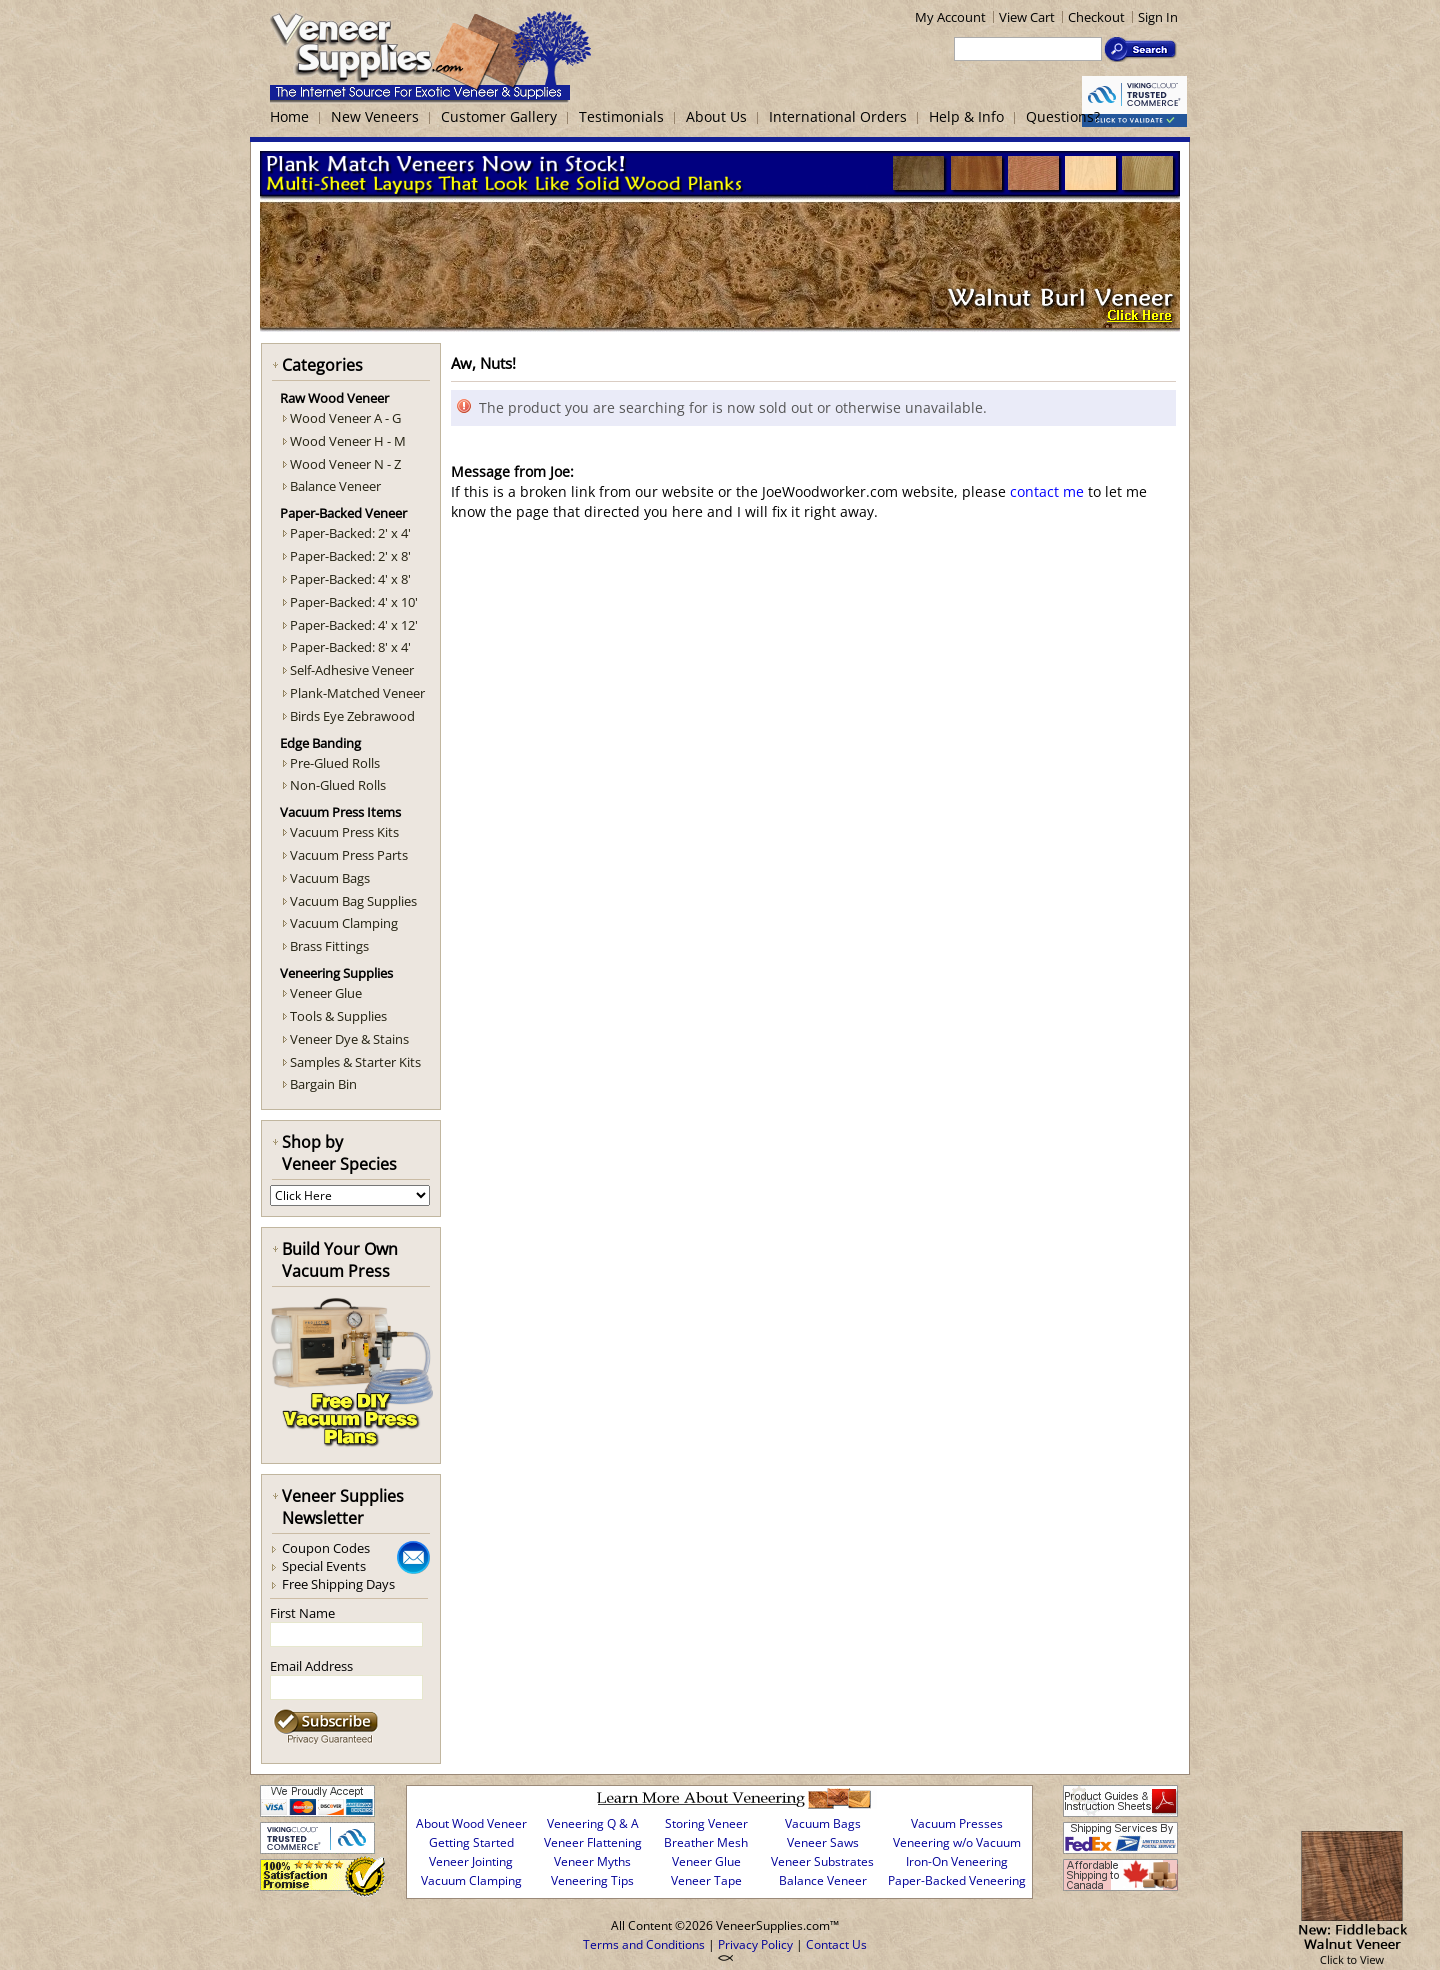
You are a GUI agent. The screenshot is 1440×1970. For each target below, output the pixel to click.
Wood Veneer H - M (348, 441)
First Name (302, 1613)
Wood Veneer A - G (345, 418)
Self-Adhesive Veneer (352, 670)
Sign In (1158, 17)
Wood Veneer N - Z (345, 464)
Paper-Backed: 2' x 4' (350, 533)
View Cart (1027, 17)
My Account (950, 17)
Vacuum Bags (330, 878)
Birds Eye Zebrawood (352, 716)
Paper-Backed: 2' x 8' (350, 556)
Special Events (324, 1566)
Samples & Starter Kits (355, 1062)
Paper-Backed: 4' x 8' (350, 579)
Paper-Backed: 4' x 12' (354, 625)
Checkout (1096, 17)
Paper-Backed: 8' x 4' (350, 647)
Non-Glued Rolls (338, 785)
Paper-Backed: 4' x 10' (354, 602)
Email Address (311, 1666)
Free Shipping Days (338, 1584)
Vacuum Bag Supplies (353, 901)
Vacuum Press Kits (344, 832)
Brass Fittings (329, 946)
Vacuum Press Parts (349, 855)
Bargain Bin (323, 1084)
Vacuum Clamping (344, 923)
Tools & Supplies (338, 1016)
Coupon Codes (326, 1548)
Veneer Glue (326, 993)
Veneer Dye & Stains (349, 1039)
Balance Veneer (335, 486)
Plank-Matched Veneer (357, 693)
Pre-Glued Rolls (335, 763)
